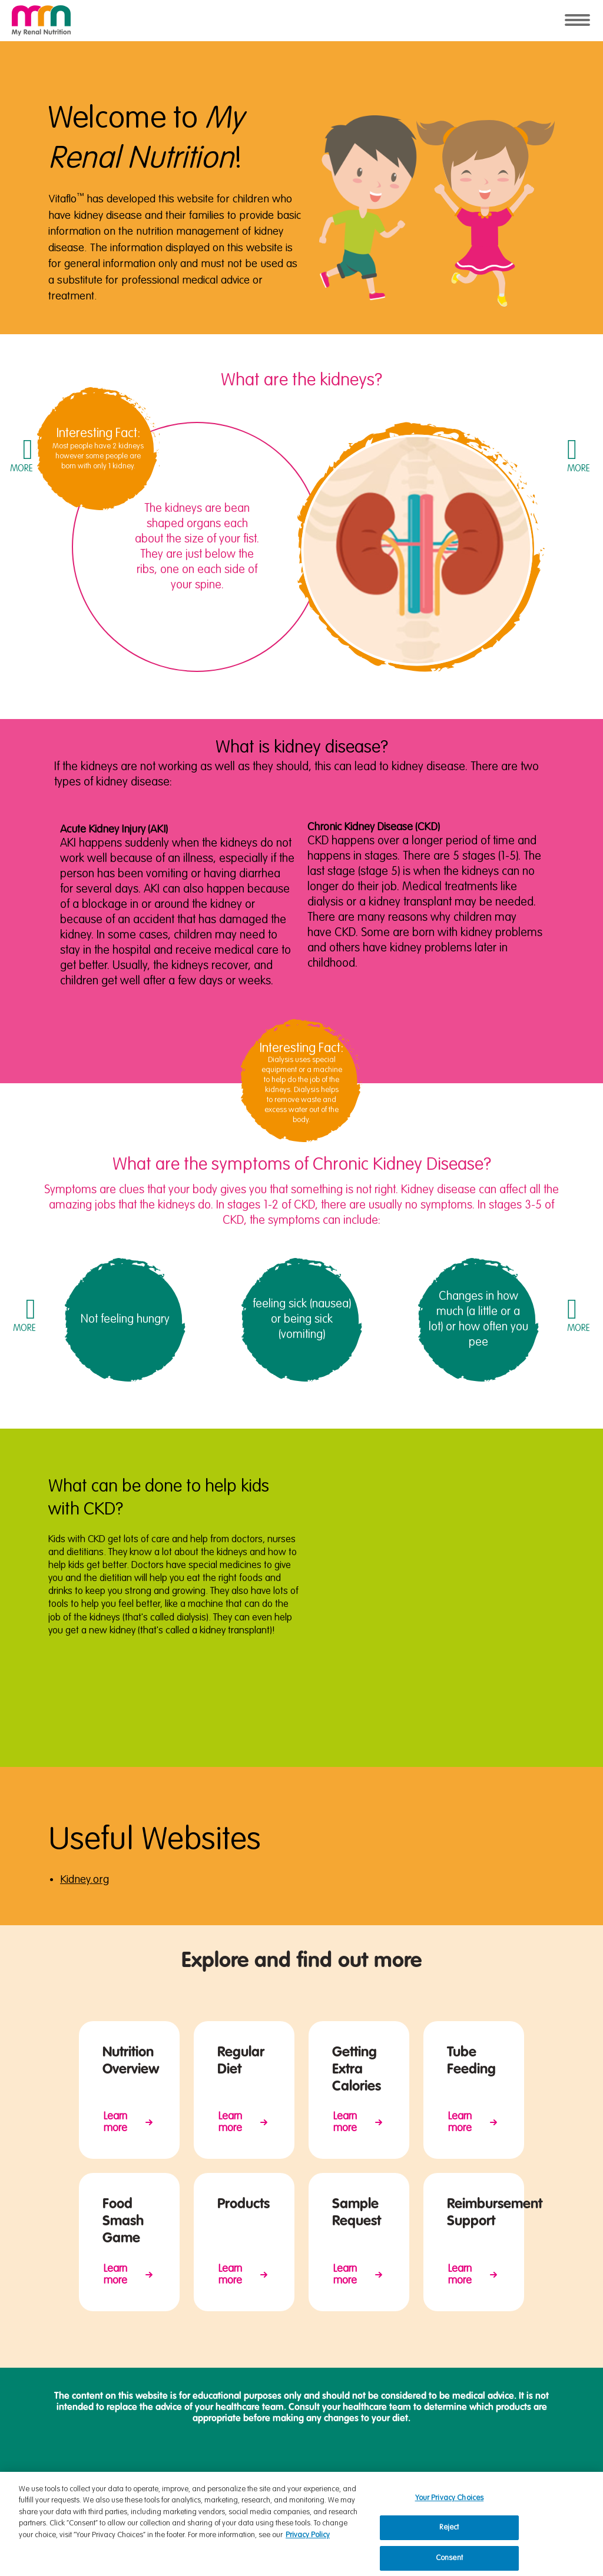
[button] (21, 455)
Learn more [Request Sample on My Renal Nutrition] (345, 2275)
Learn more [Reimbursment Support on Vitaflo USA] (460, 2275)
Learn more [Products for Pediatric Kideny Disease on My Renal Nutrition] (230, 2275)
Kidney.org (84, 1879)
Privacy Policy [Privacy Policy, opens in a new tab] (308, 2544)
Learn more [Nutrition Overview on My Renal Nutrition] (115, 2122)
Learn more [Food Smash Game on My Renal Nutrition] (115, 2275)
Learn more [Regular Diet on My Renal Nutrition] (230, 2122)
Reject (449, 2537)
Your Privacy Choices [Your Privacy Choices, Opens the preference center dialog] (449, 2507)
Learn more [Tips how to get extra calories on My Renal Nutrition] (345, 2122)
